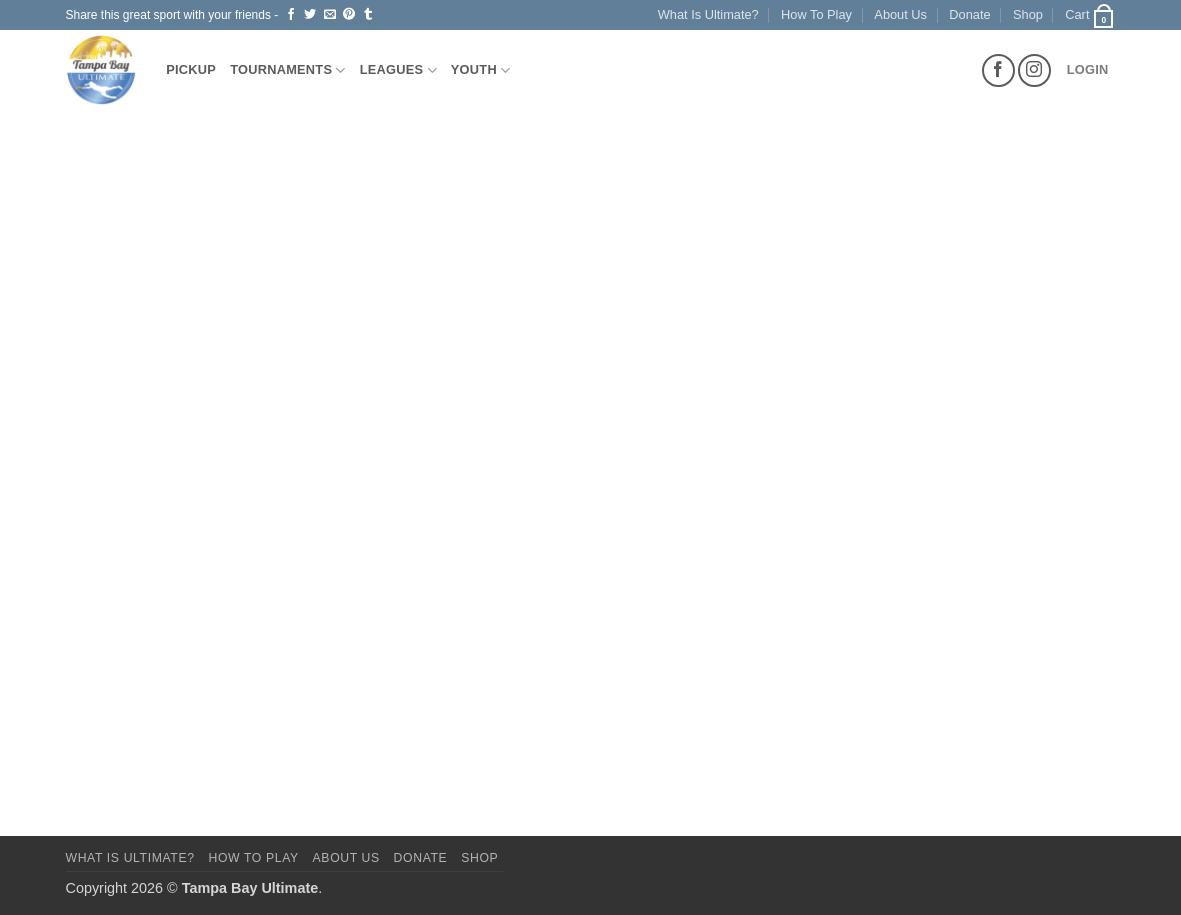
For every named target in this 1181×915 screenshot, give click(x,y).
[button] (1090, 15)
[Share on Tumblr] (368, 15)
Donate (969, 14)
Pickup (191, 69)
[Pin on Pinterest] (349, 15)
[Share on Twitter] (310, 15)
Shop (1028, 14)
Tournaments (288, 70)
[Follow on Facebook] (998, 70)
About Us (900, 14)
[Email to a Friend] (330, 15)
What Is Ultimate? (708, 14)
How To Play (816, 14)
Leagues (398, 70)
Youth (481, 70)
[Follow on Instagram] (1034, 70)
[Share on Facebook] (291, 15)
